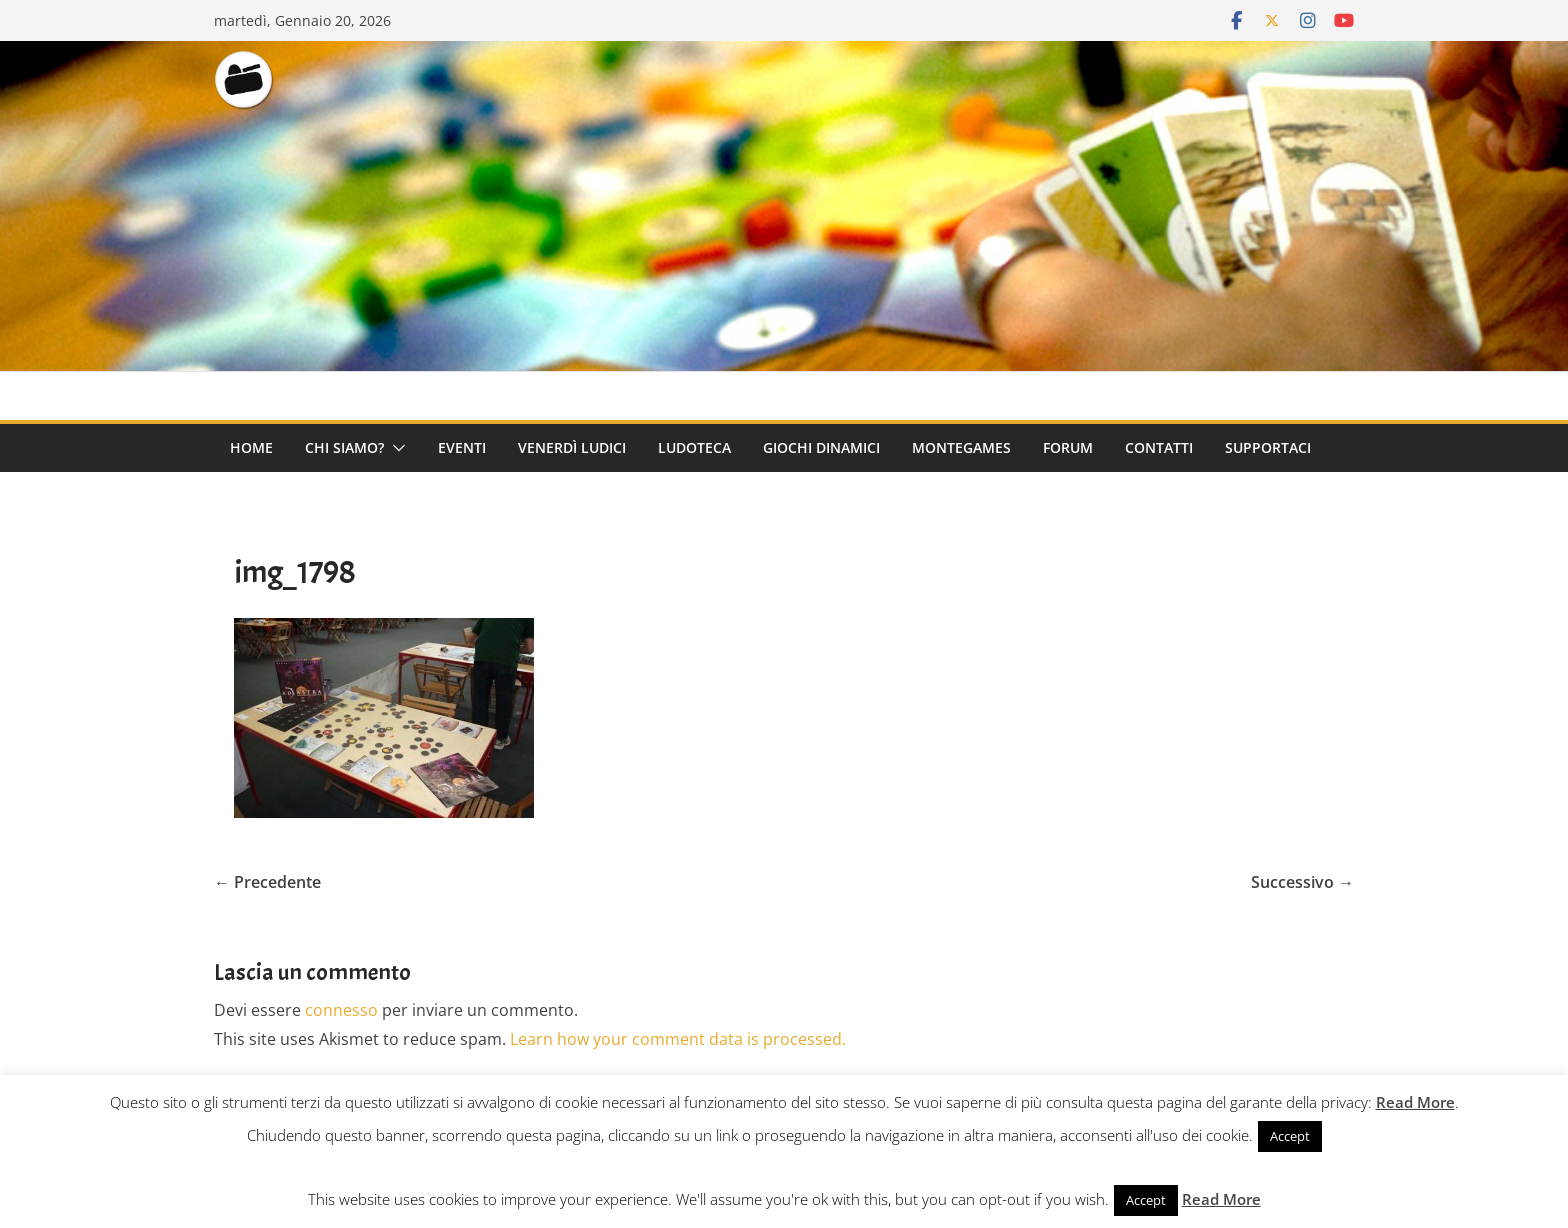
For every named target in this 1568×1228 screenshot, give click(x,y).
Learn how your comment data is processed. (678, 1039)
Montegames (961, 447)
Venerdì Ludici (572, 447)
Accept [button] (1290, 1136)
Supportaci (1268, 447)
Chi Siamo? (344, 447)
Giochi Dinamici (821, 447)
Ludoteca (694, 447)
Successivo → (1302, 882)
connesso (341, 1010)
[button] (395, 448)
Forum (1068, 447)
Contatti (1159, 447)
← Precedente (267, 882)
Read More (1415, 1102)
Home (251, 447)
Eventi (462, 447)
